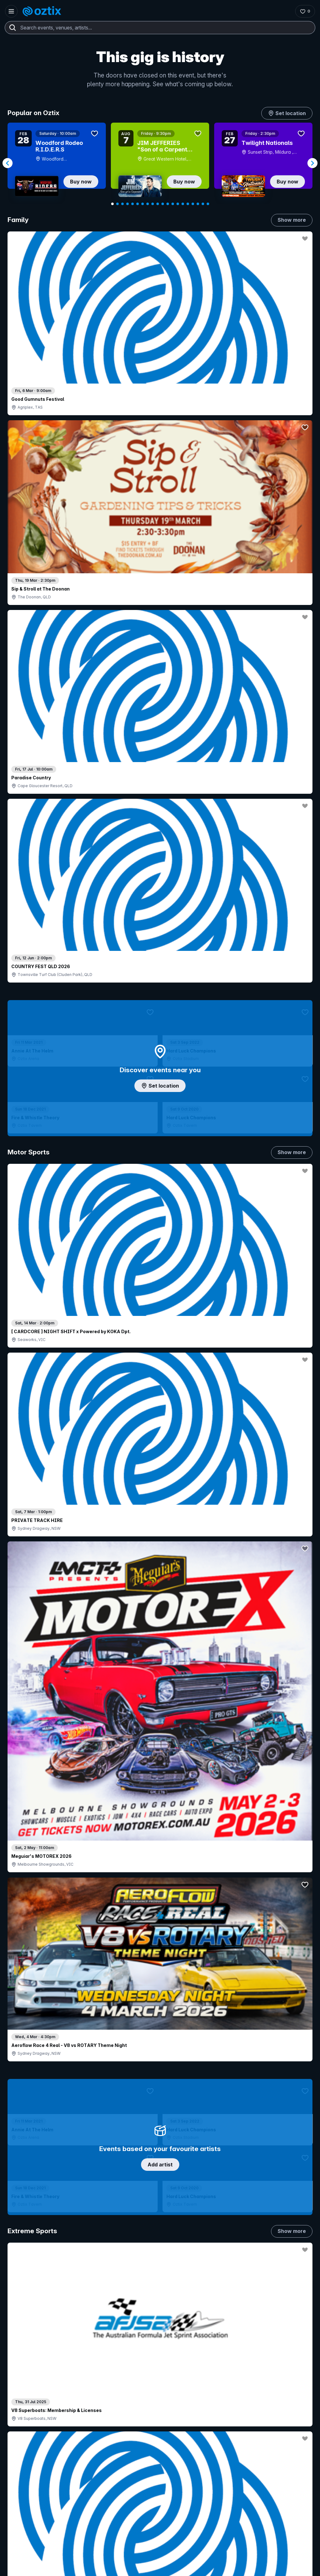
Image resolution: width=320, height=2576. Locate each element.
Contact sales (142, 2422)
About (205, 2421)
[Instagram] (16, 2569)
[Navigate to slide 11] (162, 203)
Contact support (36, 2422)
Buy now (81, 181)
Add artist (160, 645)
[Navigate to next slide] (312, 163)
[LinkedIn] (46, 2569)
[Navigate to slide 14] (177, 203)
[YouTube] (31, 2569)
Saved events (28, 2446)
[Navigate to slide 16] (187, 203)
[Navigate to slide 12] (167, 203)
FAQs (205, 2431)
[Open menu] (11, 11)
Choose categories (160, 1083)
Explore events (29, 2436)
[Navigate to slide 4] (127, 203)
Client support (111, 2467)
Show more (292, 220)
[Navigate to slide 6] (137, 203)
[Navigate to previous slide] (8, 163)
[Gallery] (160, 163)
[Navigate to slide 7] (142, 203)
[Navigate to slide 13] (172, 203)
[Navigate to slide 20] (207, 203)
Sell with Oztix (111, 2436)
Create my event (114, 2446)
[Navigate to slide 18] (197, 203)
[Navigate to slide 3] (122, 203)
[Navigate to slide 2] (117, 203)
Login (104, 2422)
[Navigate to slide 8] (147, 203)
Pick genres (160, 1543)
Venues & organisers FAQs (124, 2457)
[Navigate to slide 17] (192, 203)
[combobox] (160, 27)
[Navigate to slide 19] (202, 203)
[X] (76, 2569)
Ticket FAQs (26, 2464)
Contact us (210, 2441)
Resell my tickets (31, 2481)
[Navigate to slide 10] (157, 203)
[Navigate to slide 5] (132, 203)
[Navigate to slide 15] (182, 203)
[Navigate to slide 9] (152, 203)
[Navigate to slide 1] (112, 203)
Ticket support (28, 2472)
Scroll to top (160, 2334)
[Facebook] (61, 2569)
